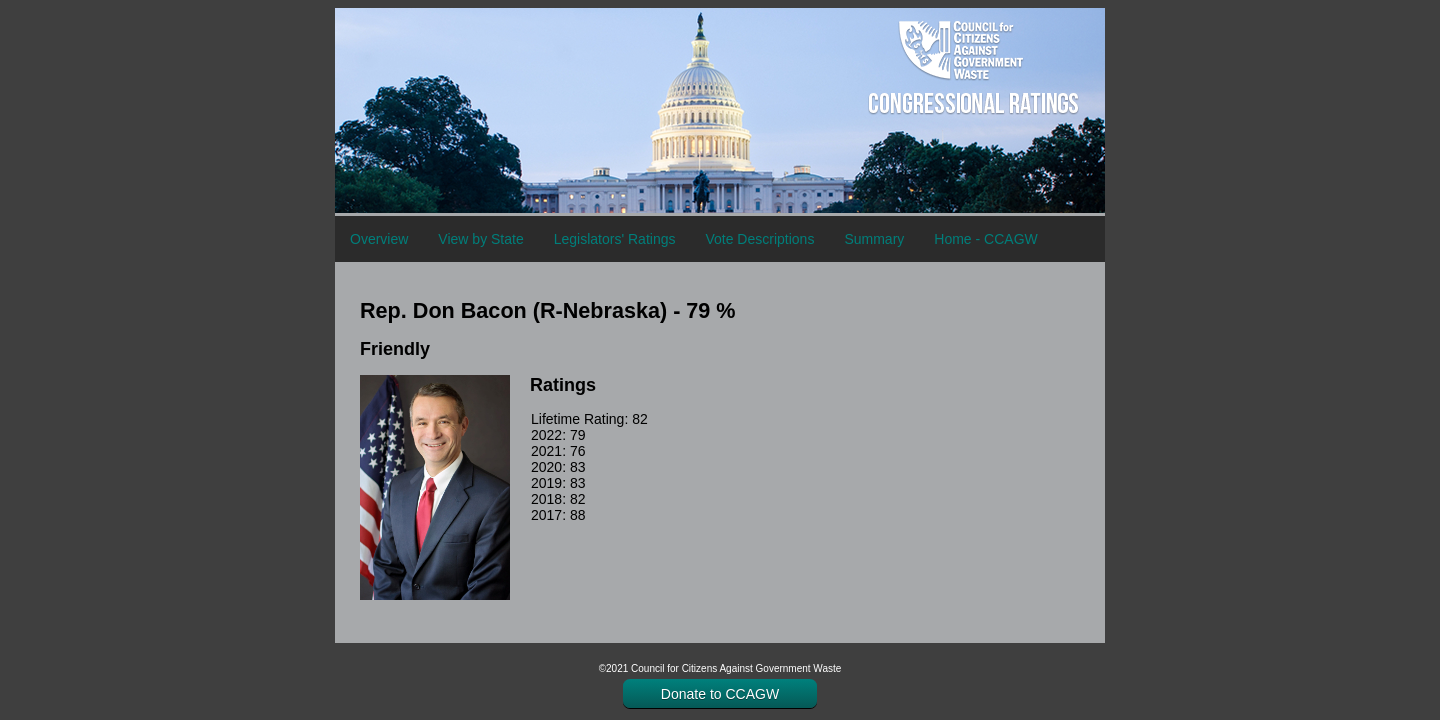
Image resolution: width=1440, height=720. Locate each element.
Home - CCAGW (985, 239)
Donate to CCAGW (720, 694)
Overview (379, 239)
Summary (874, 239)
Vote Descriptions (759, 239)
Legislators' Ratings (615, 239)
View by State (480, 239)
